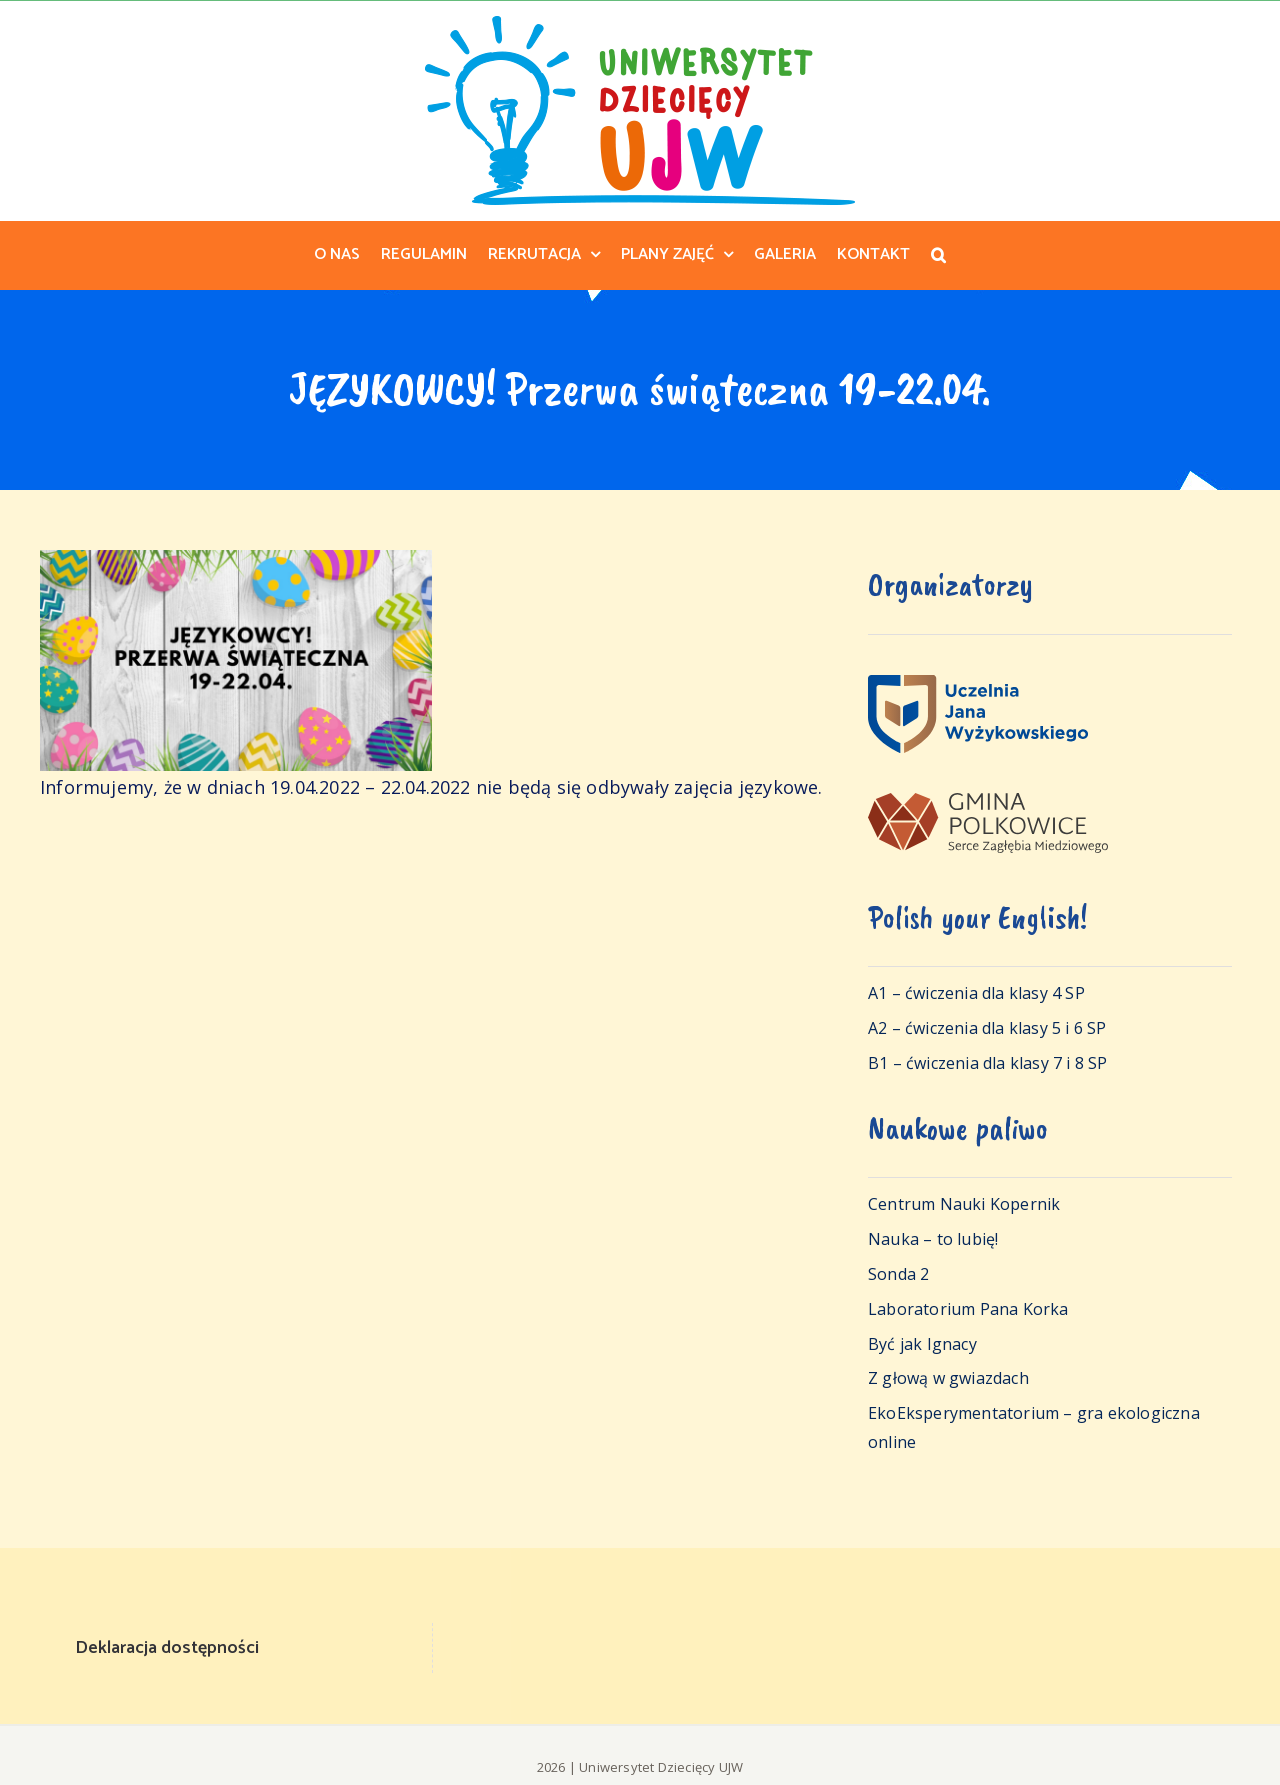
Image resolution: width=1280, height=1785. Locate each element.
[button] (938, 255)
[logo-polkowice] (988, 802)
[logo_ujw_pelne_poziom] (978, 684)
